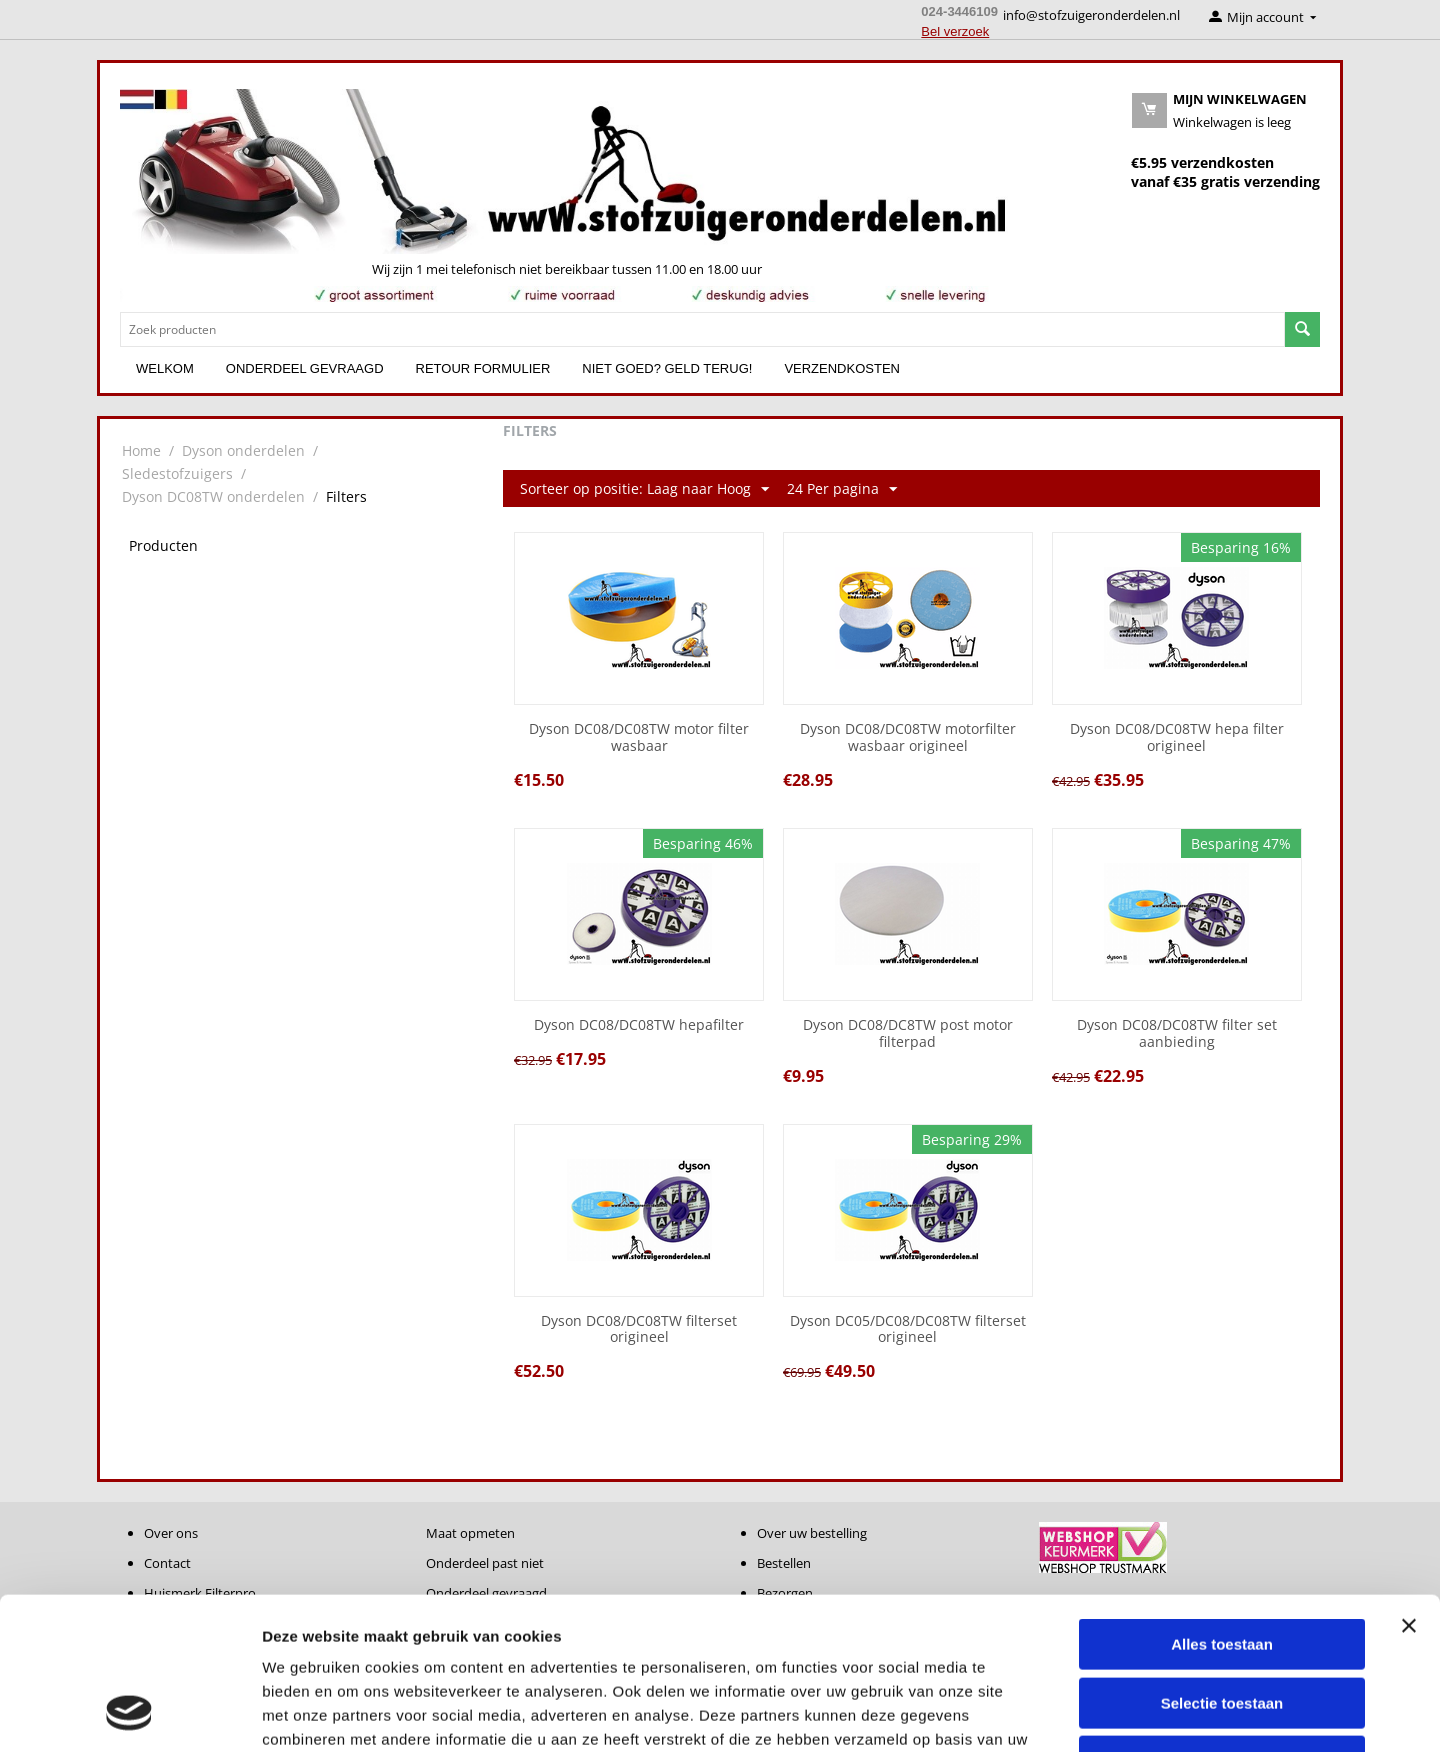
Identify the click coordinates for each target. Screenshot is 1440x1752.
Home (141, 450)
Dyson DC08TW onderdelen (213, 496)
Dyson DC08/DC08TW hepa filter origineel (1177, 738)
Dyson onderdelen (243, 450)
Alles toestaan (1222, 1507)
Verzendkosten (842, 368)
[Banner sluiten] (1409, 1489)
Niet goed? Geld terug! (667, 368)
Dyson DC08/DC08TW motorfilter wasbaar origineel (908, 738)
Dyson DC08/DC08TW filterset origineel (639, 1330)
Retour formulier (483, 368)
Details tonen (1080, 1712)
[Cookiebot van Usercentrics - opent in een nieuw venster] (129, 1713)
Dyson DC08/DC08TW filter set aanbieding (1177, 1034)
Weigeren (1221, 1624)
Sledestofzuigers (177, 473)
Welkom (165, 368)
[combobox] (702, 329)
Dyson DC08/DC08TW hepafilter (639, 1025)
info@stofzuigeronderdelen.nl (1091, 15)
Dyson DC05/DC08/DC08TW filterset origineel (908, 1330)
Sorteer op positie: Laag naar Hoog (644, 489)
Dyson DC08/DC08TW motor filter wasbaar (639, 738)
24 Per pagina (842, 489)
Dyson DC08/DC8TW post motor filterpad (908, 1034)
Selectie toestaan (1222, 1566)
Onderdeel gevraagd (305, 368)
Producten (163, 545)
